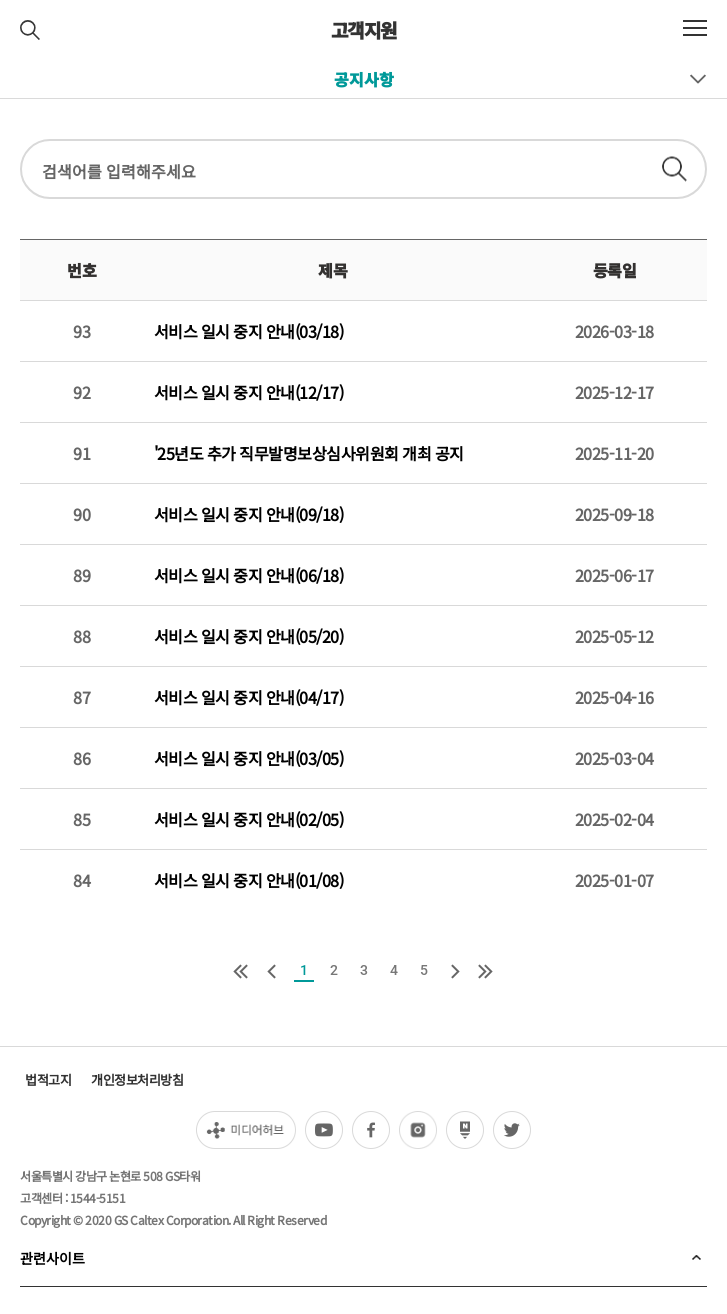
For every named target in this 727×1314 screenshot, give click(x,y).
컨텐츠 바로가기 (0, 0)
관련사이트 (52, 1258)
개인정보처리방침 (137, 1079)
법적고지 (48, 1079)
